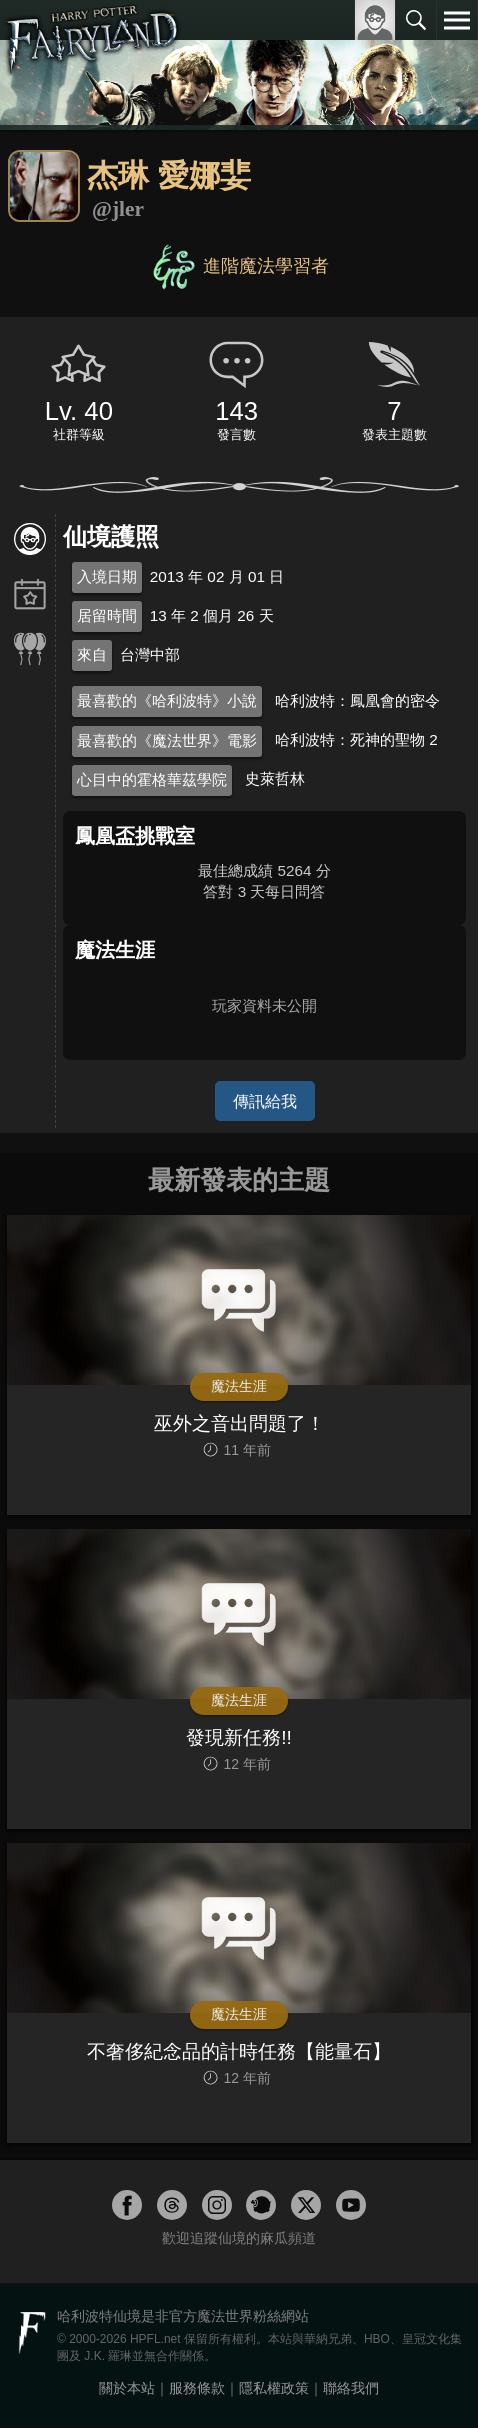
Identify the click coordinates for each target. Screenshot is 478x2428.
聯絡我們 (351, 2388)
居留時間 (107, 615)
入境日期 (107, 576)
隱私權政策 (274, 2388)
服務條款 (197, 2388)
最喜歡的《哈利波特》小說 (167, 700)
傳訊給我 (265, 1101)
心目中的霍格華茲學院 (152, 779)
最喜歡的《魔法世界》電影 (167, 740)
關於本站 (127, 2388)
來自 (92, 654)
